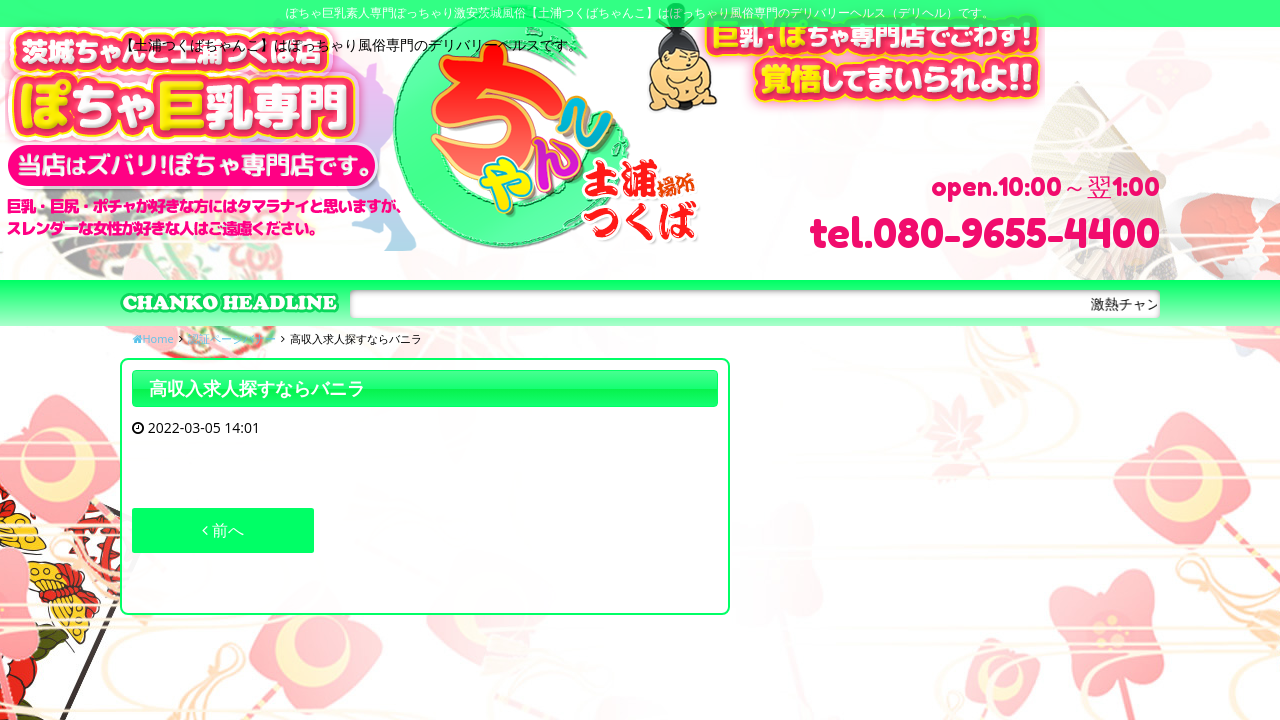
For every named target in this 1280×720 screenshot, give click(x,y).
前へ (223, 530)
